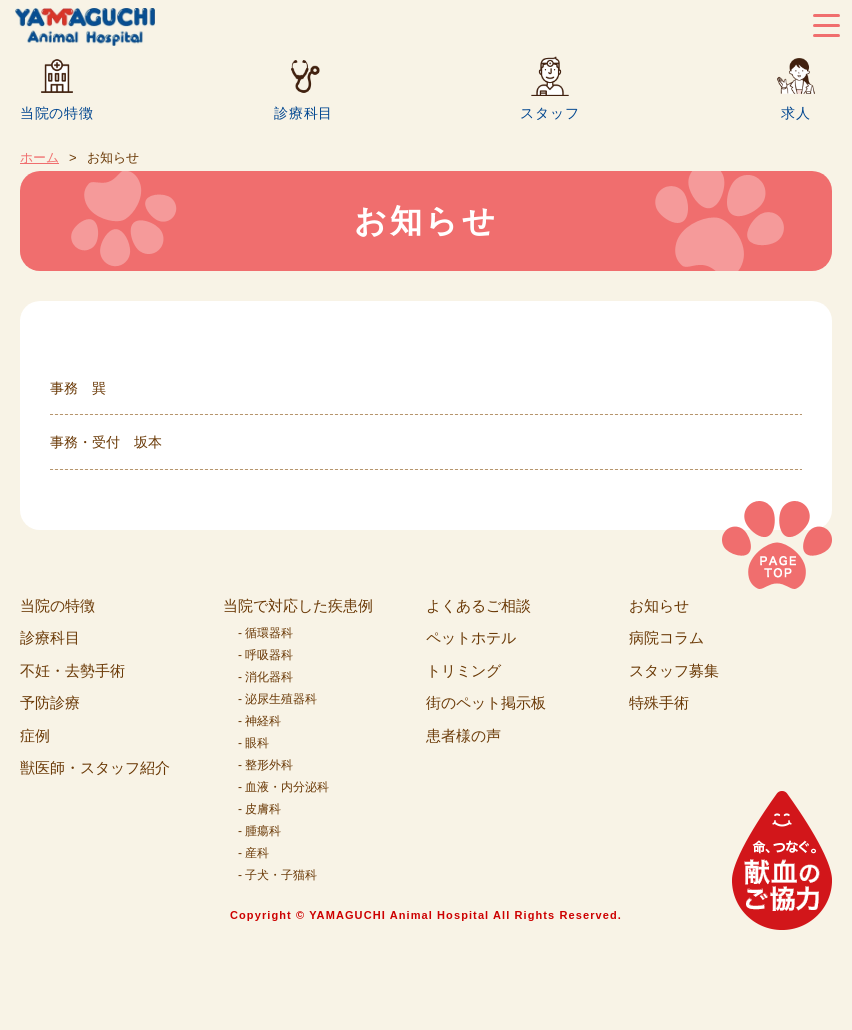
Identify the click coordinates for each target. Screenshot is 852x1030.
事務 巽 (78, 388)
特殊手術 (659, 702)
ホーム (39, 157)
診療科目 (303, 112)
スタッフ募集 (674, 670)
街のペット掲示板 (486, 702)
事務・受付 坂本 (106, 442)
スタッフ (549, 112)
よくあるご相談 (478, 605)
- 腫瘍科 (259, 831)
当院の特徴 (57, 112)
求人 (795, 112)
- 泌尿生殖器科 (277, 699)
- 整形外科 (265, 765)
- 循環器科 (265, 633)
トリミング (463, 670)
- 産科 (253, 853)
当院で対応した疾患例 (298, 605)
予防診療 (50, 702)
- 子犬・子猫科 (277, 875)
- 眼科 (253, 743)
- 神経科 (259, 721)
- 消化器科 (265, 677)
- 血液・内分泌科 (283, 787)
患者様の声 (463, 735)
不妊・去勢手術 (72, 670)
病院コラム (666, 637)
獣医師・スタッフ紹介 (95, 767)
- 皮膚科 (259, 809)
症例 (35, 735)
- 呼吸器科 (265, 655)
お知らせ (659, 605)
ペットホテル (471, 637)
